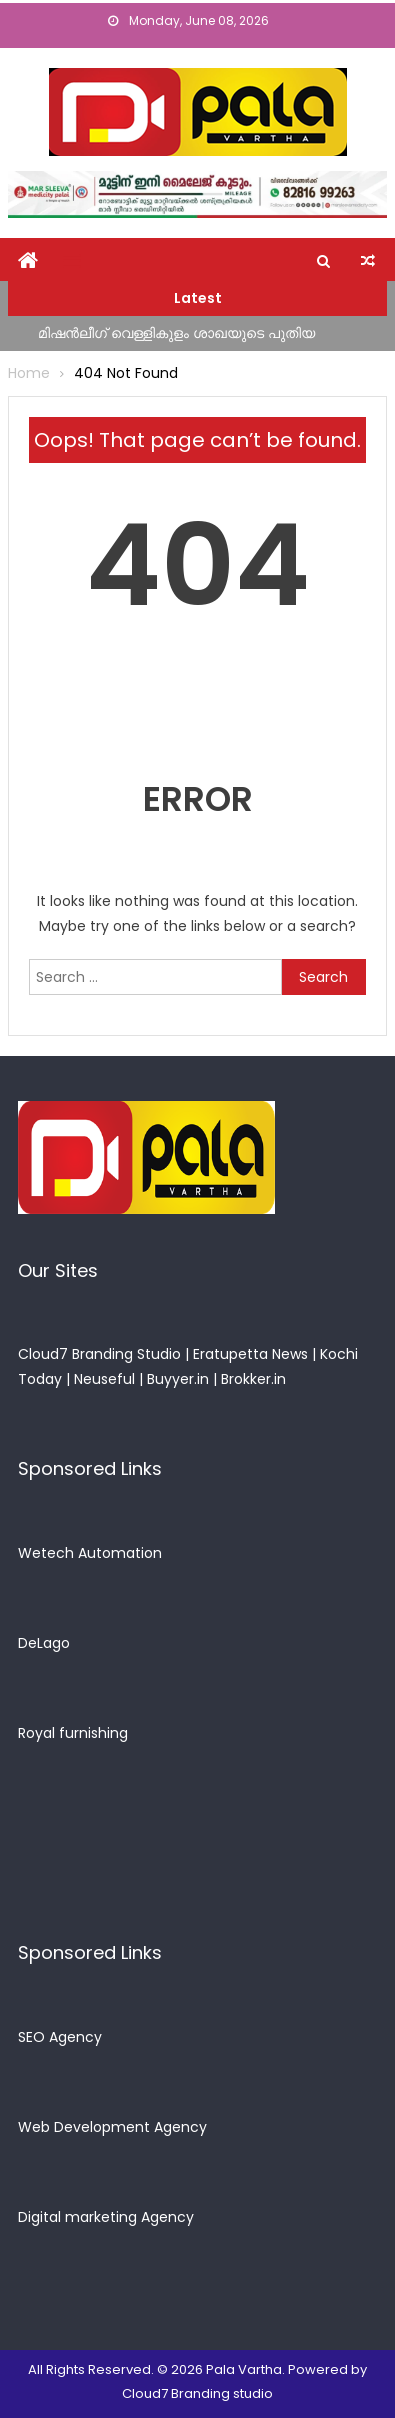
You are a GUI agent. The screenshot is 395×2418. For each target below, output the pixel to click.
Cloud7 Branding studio (197, 2393)
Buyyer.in (178, 1379)
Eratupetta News (250, 1354)
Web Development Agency (112, 2127)
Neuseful (104, 1379)
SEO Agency (60, 2037)
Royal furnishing (73, 1733)
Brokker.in (253, 1379)
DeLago (44, 1643)
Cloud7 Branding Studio (99, 1354)
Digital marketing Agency (106, 2217)
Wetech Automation (90, 1553)
